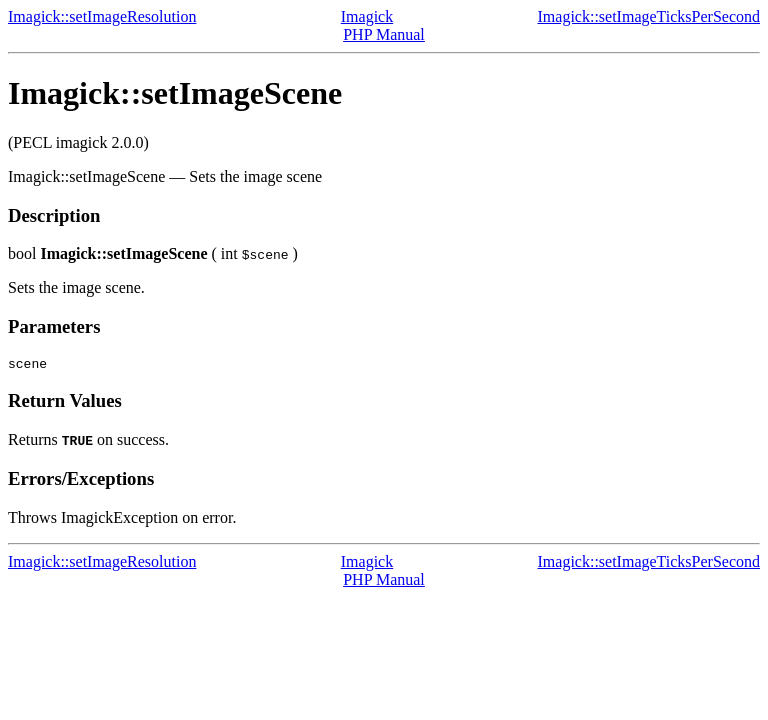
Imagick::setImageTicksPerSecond (649, 16)
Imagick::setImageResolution (102, 16)
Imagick (367, 16)
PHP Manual (384, 34)
